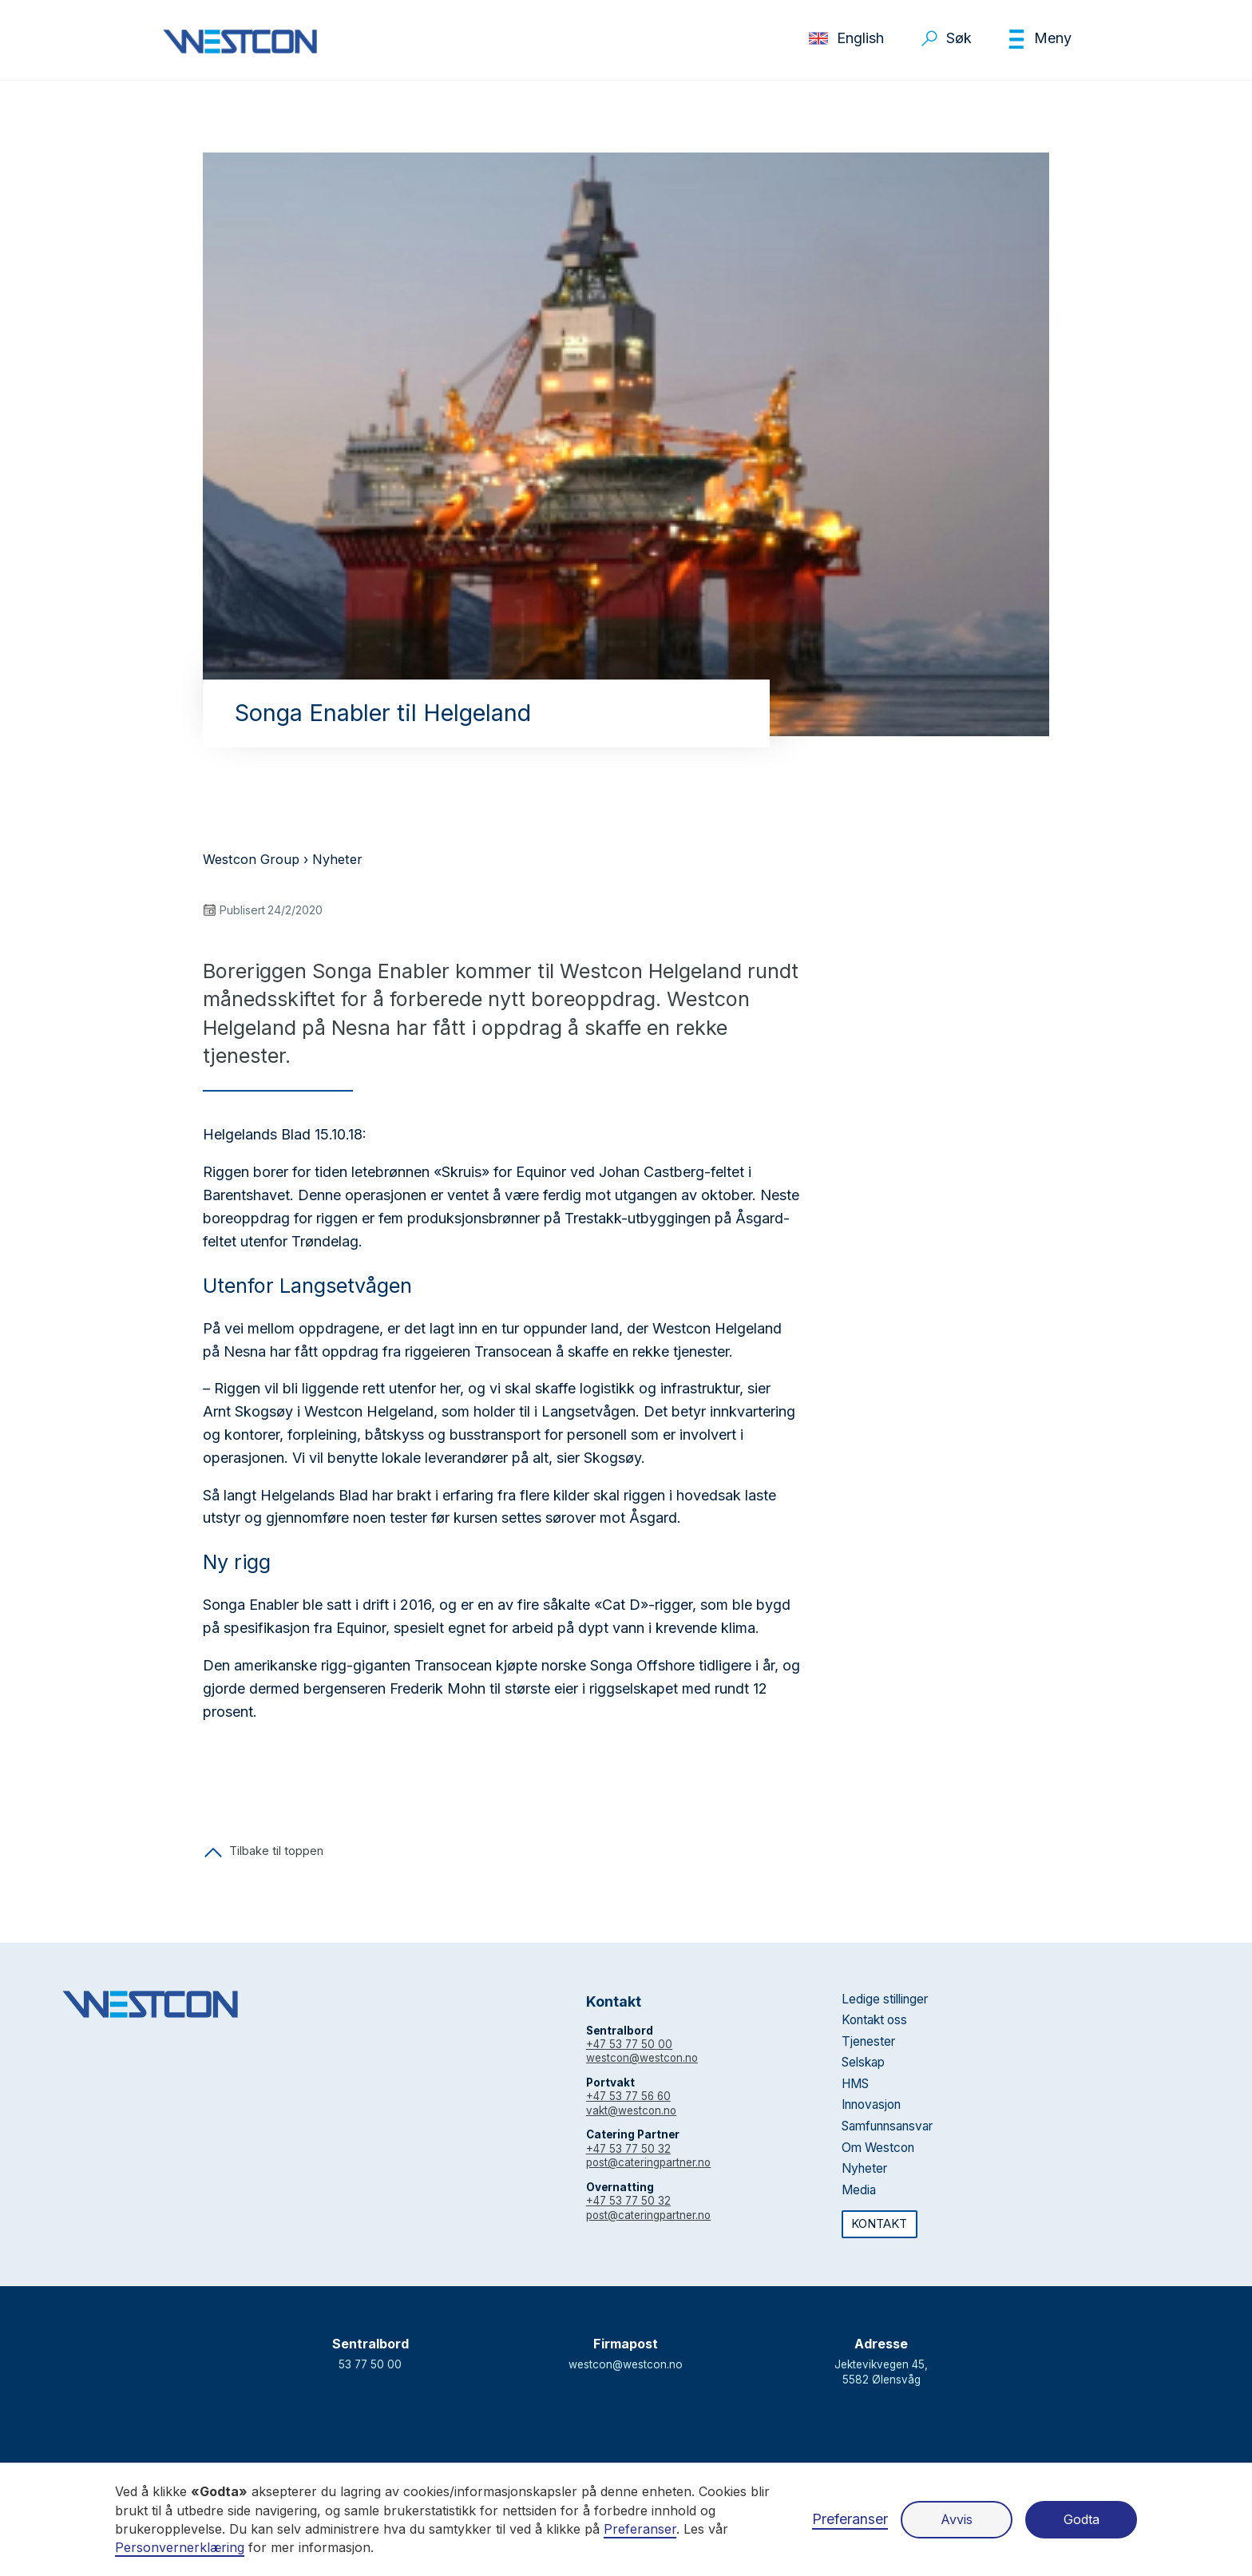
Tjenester (868, 2041)
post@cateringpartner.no (648, 2162)
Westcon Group (251, 859)
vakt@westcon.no (631, 2110)
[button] (1039, 39)
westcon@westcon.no (642, 2057)
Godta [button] (1081, 2519)
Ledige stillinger (885, 1999)
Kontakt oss (874, 2019)
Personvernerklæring (179, 2547)
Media (859, 2190)
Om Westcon (878, 2147)
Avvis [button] (957, 2519)
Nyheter (337, 859)
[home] (240, 42)
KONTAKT (879, 2224)
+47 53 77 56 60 (628, 2096)
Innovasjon (871, 2104)
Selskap (863, 2062)
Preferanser (850, 2519)
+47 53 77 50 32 (628, 2148)
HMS (855, 2083)
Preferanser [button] (640, 2529)
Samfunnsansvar (887, 2126)
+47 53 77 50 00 (629, 2044)
